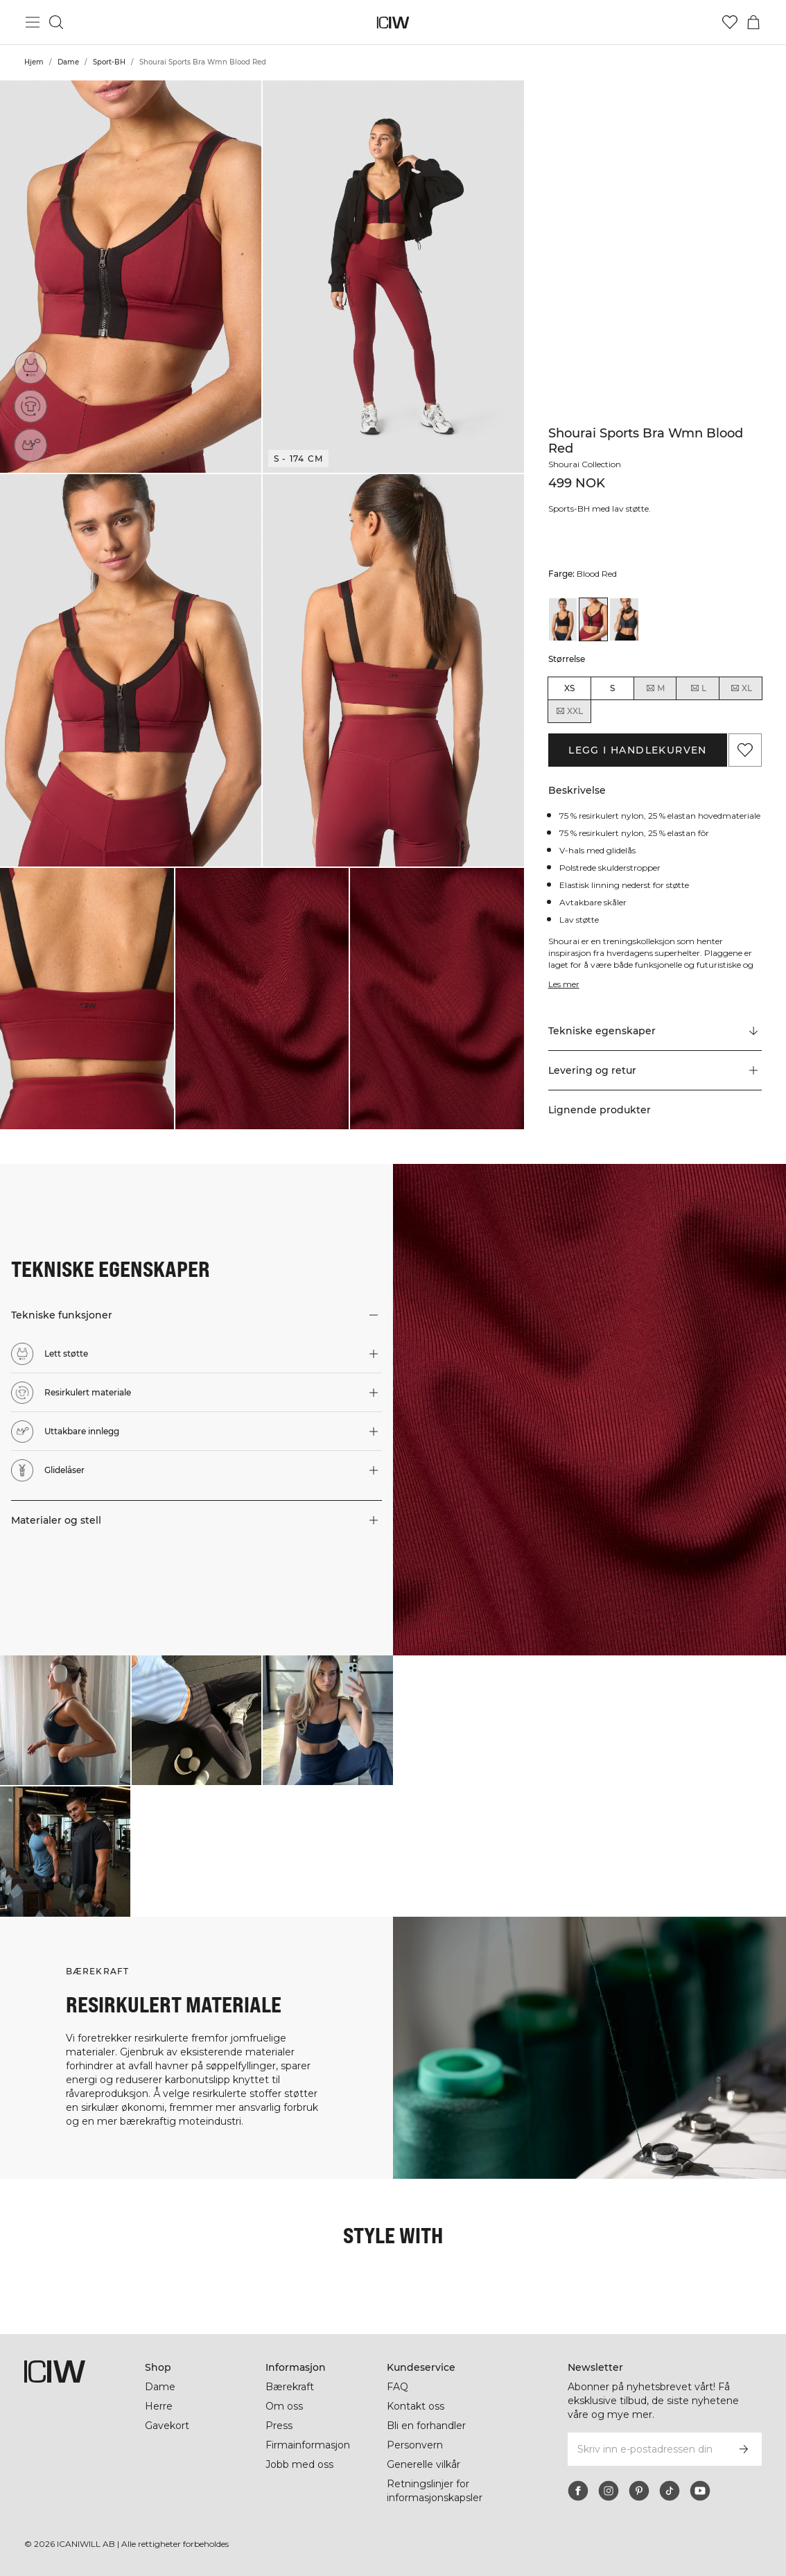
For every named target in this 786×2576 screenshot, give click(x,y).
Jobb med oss (299, 2464)
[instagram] (608, 2491)
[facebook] (578, 2491)
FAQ (397, 2387)
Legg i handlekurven (637, 750)
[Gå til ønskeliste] (730, 22)
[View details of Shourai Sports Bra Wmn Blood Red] (593, 619)
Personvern (415, 2445)
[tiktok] (669, 2491)
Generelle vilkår (423, 2464)
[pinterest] (639, 2491)
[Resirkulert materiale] (31, 406)
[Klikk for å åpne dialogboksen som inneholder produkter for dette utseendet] (65, 1720)
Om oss (284, 2406)
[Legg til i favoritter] (745, 750)
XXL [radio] (569, 711)
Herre (159, 2406)
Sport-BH (109, 62)
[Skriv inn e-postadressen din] (646, 2449)
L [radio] (698, 688)
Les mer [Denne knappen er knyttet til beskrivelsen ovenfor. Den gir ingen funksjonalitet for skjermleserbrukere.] (563, 984)
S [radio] (612, 688)
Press (278, 2425)
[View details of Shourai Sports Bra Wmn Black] (562, 619)
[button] (130, 276)
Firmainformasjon (307, 2445)
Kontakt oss (415, 2406)
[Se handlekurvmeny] (753, 22)
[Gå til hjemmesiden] (393, 22)
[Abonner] (744, 2449)
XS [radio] (569, 688)
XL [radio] (741, 688)
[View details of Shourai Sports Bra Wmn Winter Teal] (623, 619)
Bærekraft (289, 2387)
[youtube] (700, 2491)
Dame (68, 62)
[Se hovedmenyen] (32, 22)
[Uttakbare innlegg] (34, 443)
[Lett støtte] (30, 367)
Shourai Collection (584, 464)
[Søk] (56, 22)
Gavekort (167, 2425)
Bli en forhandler (426, 2425)
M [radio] (655, 688)
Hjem (34, 62)
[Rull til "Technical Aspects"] (655, 1031)
